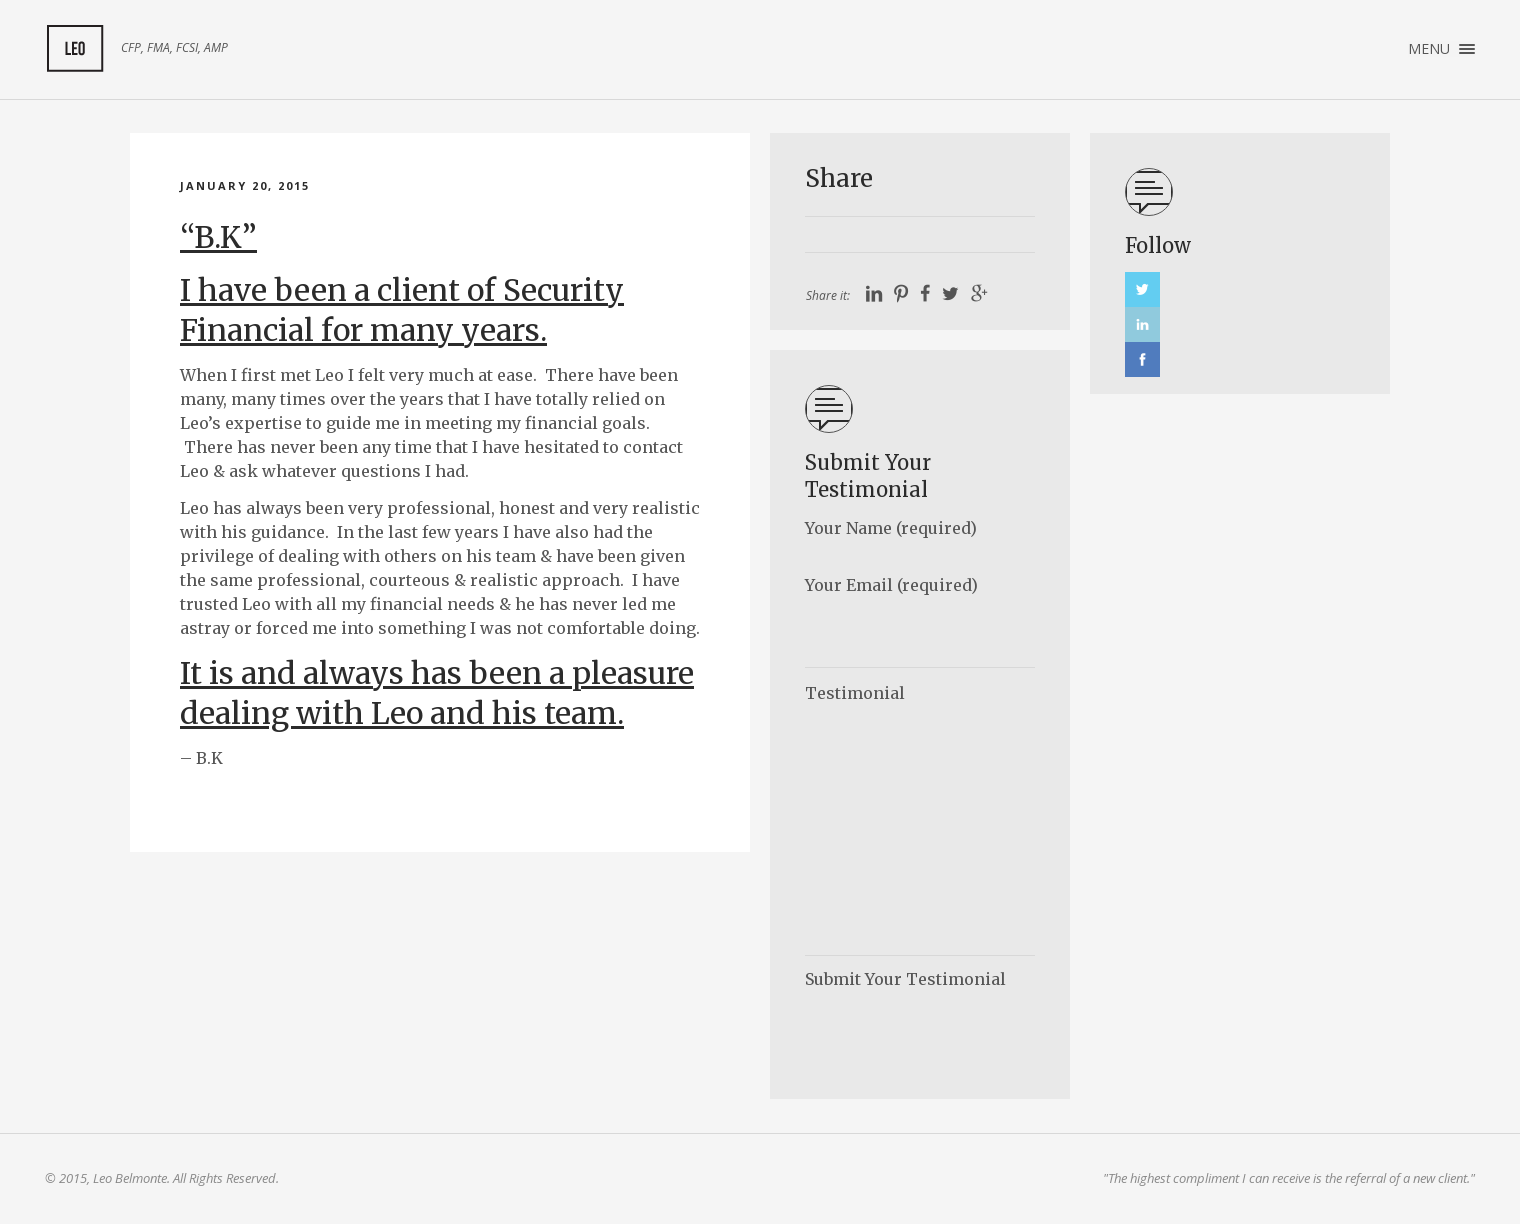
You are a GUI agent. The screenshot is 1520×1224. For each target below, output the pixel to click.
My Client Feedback (75, 49)
